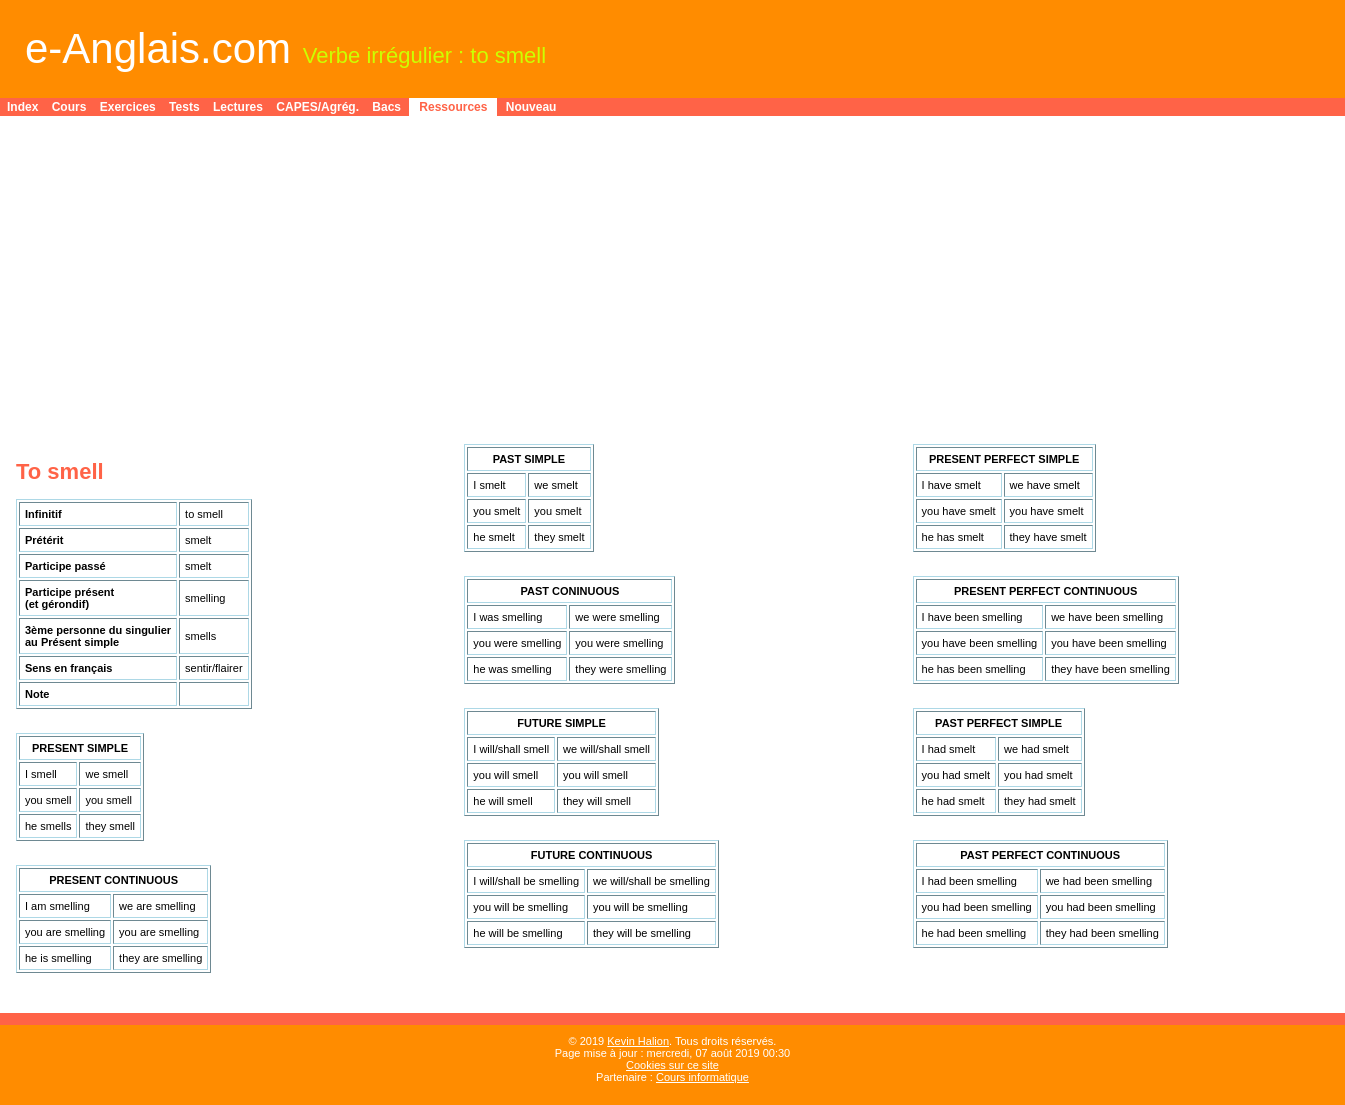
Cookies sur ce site (672, 1065)
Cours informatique (702, 1077)
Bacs (386, 107)
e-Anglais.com (158, 48)
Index (22, 107)
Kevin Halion (638, 1041)
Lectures (238, 107)
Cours (69, 107)
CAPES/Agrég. (317, 107)
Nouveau (531, 107)
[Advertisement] (673, 272)
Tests (184, 107)
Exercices (128, 107)
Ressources (453, 107)
